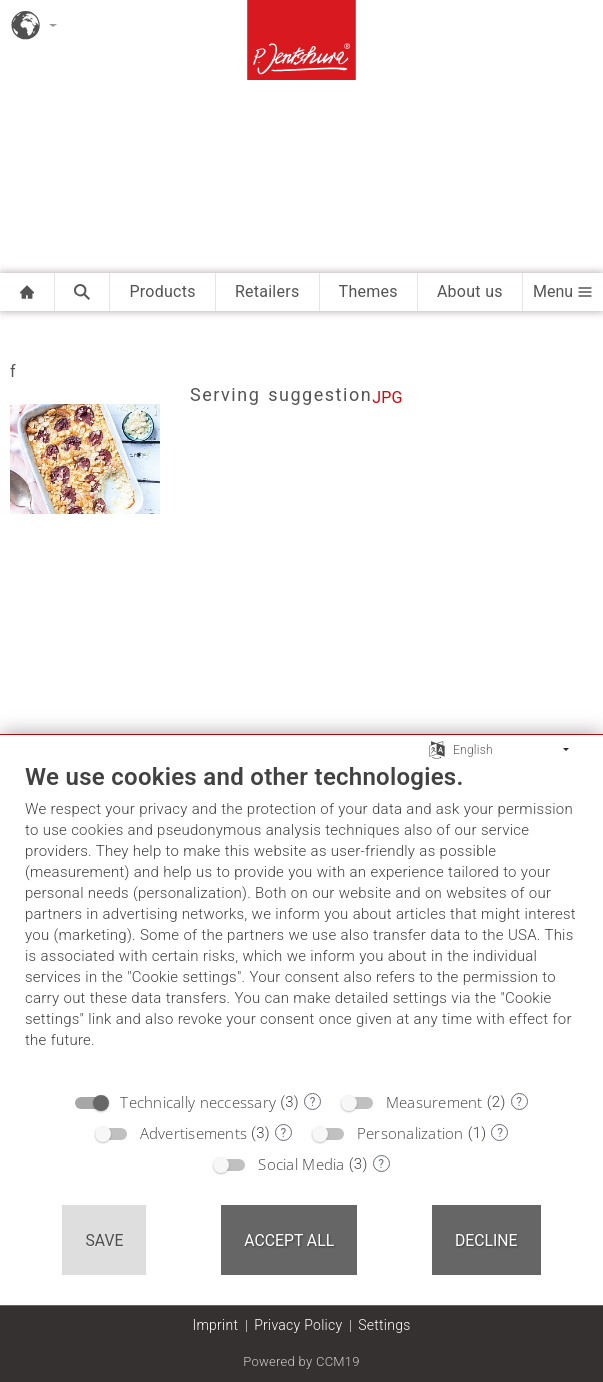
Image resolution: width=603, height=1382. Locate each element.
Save (104, 1240)
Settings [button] (384, 1325)
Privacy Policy (298, 1325)
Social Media (301, 1164)
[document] (301, 921)
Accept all (289, 1240)
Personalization (410, 1133)
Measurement (434, 1102)
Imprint (215, 1325)
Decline (486, 1240)
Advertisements (194, 1133)
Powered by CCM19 (301, 1361)
